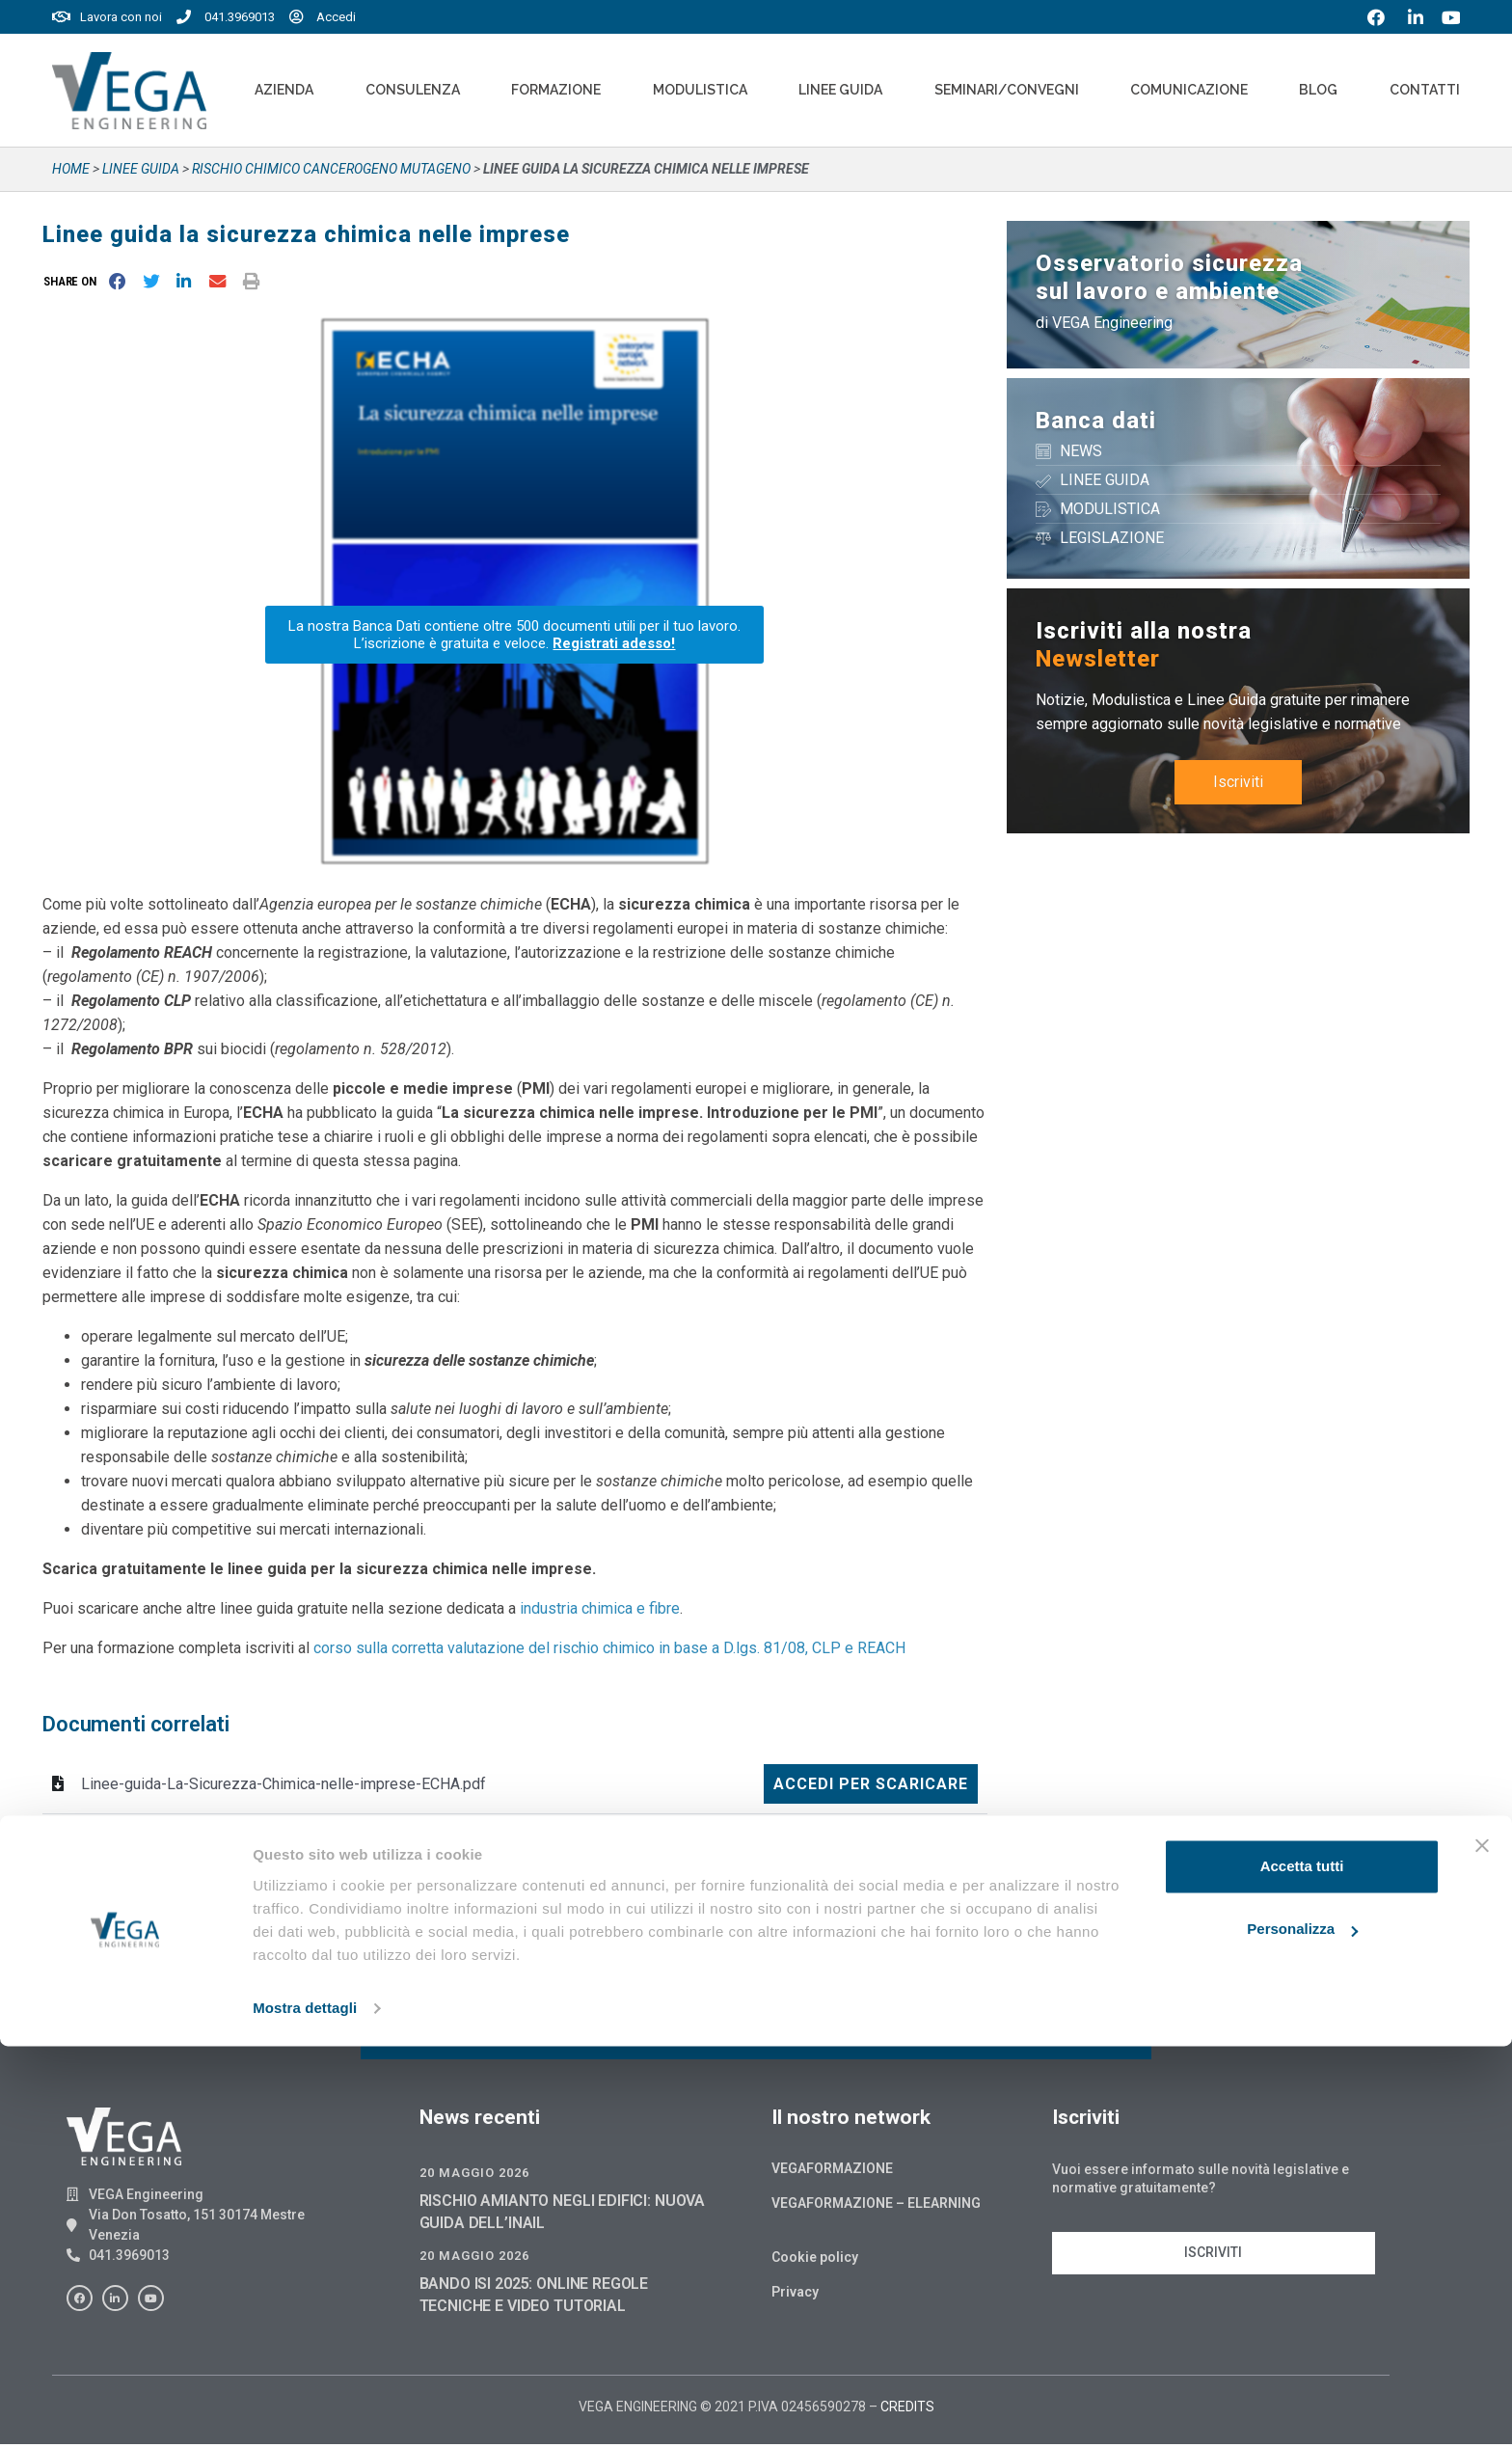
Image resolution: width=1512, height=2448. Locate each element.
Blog (1318, 89)
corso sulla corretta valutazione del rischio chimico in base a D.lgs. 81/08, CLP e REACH (609, 1648)
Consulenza (412, 89)
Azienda (284, 89)
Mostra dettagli (305, 2410)
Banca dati (1096, 420)
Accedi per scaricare (870, 1784)
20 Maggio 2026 (474, 2176)
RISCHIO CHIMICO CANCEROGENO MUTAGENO (331, 169)
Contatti (1425, 89)
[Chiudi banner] (1482, 2247)
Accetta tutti (1302, 2268)
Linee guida (140, 169)
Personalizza (1302, 2331)
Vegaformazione (832, 2172)
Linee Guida (840, 89)
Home (71, 169)
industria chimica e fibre (600, 1608)
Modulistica (700, 89)
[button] (73, 281)
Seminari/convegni (1006, 89)
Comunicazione (1189, 89)
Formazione (556, 89)
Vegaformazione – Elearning (876, 2207)
